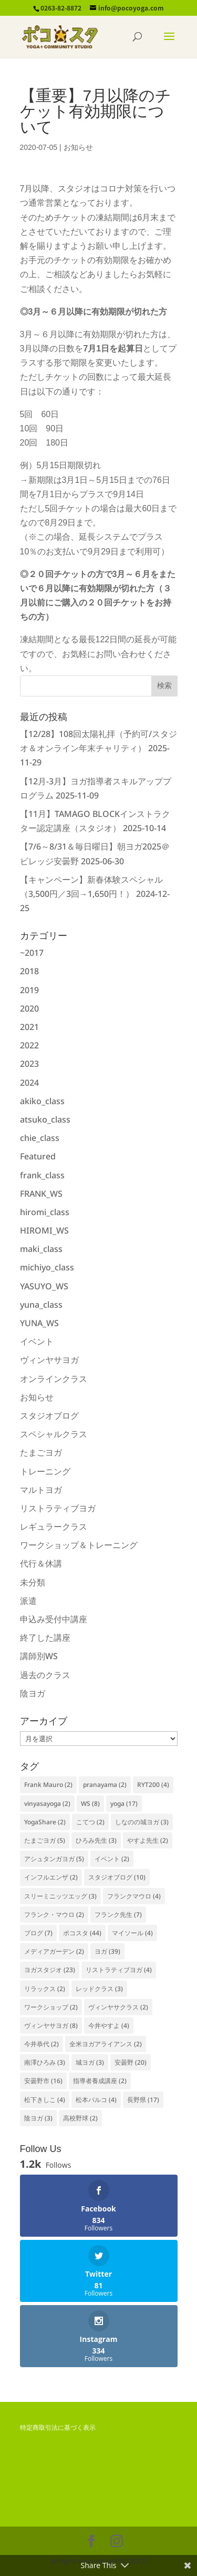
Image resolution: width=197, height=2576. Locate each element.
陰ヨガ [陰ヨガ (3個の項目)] (38, 2118)
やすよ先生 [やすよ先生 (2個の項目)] (147, 1840)
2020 (29, 1008)
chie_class (39, 1138)
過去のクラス (45, 1675)
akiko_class (42, 1101)
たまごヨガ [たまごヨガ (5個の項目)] (44, 1840)
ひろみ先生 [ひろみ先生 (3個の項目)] (96, 1840)
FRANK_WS (41, 1193)
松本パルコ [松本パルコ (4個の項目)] (96, 2099)
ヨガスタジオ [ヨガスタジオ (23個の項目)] (49, 1969)
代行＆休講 (41, 1563)
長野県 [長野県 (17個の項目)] (143, 2099)
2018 (29, 971)
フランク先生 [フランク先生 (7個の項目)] (118, 1914)
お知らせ (78, 147)
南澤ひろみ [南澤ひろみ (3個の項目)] (44, 2062)
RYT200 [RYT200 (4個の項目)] (153, 1784)
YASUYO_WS (44, 1286)
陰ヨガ (32, 1693)
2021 (29, 1027)
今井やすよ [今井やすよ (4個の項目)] (108, 2025)
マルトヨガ (41, 1490)
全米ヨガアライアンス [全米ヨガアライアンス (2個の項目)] (105, 2043)
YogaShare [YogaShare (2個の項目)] (45, 1821)
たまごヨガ (41, 1452)
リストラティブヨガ (58, 1508)
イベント (37, 1341)
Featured (38, 1156)
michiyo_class (47, 1267)
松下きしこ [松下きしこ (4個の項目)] (44, 2099)
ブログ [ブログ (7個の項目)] (38, 1932)
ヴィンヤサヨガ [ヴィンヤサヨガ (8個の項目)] (51, 2025)
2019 (29, 990)
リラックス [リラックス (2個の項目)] (44, 1988)
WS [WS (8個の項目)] (90, 1803)
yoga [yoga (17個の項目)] (124, 1803)
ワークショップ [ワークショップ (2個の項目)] (51, 2007)
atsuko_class (45, 1119)
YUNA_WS (39, 1323)
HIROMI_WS (44, 1230)
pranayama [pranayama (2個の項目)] (105, 1784)
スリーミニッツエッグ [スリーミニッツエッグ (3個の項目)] (60, 1896)
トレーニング (45, 1471)
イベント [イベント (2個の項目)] (112, 1858)
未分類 (32, 1582)
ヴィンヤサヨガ (49, 1360)
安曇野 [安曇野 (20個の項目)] (131, 2062)
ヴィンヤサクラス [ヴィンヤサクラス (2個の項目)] (118, 2007)
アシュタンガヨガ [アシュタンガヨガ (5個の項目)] (54, 1858)
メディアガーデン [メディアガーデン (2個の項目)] (54, 1951)
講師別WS (39, 1656)
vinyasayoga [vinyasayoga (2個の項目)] (47, 1803)
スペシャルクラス (53, 1434)
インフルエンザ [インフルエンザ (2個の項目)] (51, 1877)
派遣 (28, 1601)
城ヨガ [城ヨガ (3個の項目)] (90, 2062)
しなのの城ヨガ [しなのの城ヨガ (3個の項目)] (142, 1821)
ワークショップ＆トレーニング (79, 1545)
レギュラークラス (53, 1526)
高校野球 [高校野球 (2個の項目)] (80, 2118)
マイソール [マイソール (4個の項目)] (132, 1932)
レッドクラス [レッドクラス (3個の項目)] (99, 1988)
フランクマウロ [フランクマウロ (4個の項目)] (134, 1896)
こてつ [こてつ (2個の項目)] (90, 1821)
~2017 (32, 952)
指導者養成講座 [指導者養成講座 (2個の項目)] (100, 2080)
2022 (29, 1045)
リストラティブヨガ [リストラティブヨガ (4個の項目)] (119, 1969)
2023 (29, 1063)
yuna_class (41, 1304)
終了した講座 (45, 1637)
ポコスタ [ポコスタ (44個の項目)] (82, 1932)
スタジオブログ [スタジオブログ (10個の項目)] (117, 1877)
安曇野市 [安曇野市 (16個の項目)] (43, 2080)
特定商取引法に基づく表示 (58, 2427)
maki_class (41, 1249)
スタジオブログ (49, 1415)
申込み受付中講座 (53, 1619)
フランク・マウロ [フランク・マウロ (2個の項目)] (54, 1914)
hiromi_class (44, 1212)
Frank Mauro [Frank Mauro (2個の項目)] (48, 1784)
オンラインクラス (53, 1379)
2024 (29, 1082)
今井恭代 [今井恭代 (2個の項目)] (41, 2043)
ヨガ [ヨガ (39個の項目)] (107, 1951)
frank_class (42, 1175)
